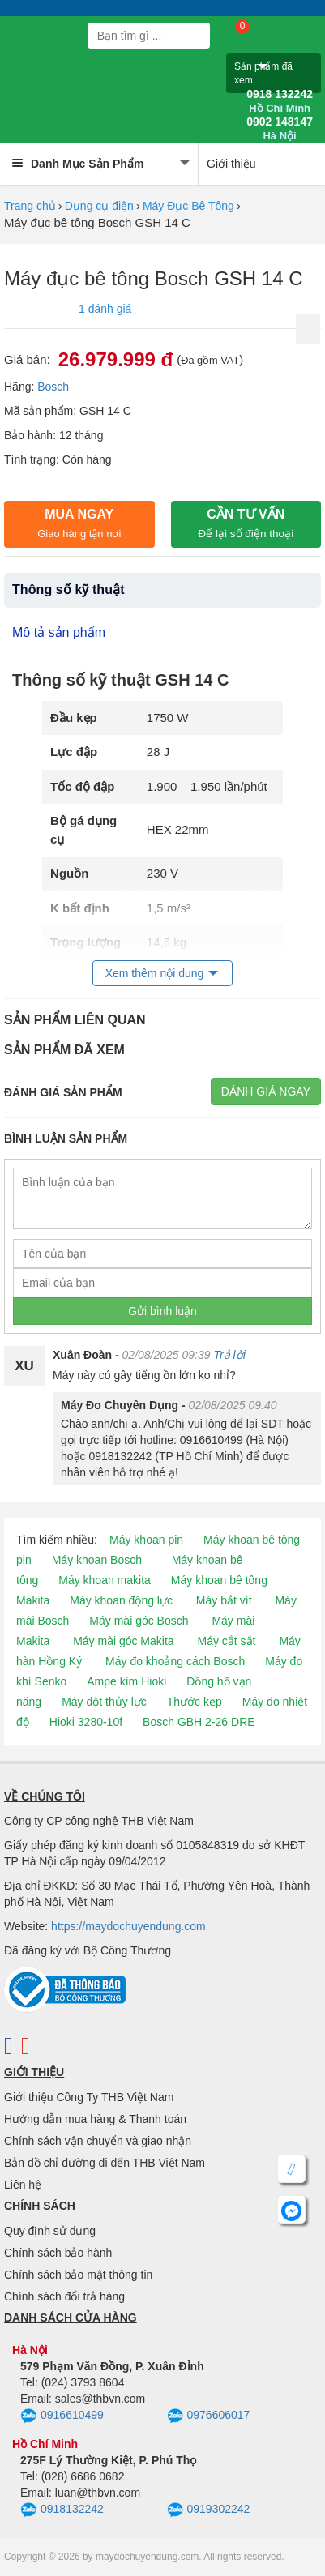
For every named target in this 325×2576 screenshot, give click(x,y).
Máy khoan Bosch (97, 1559)
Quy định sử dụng (50, 2230)
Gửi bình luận (162, 1311)
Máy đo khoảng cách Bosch (175, 1661)
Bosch (53, 386)
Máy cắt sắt (227, 1640)
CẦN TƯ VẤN (245, 523)
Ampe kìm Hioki (126, 1681)
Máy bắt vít (224, 1600)
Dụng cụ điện (99, 205)
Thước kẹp (194, 1701)
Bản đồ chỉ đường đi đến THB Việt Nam (104, 2162)
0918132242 (62, 2510)
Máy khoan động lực (121, 1600)
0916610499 (62, 2416)
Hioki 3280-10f (85, 1721)
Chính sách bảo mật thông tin (78, 2274)
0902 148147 (279, 129)
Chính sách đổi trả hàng (64, 2296)
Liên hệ (22, 2184)
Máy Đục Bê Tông (188, 205)
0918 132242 (279, 101)
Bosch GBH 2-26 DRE (199, 1721)
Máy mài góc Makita (123, 1640)
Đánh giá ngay (265, 1091)
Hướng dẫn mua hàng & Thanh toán (95, 2118)
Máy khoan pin (146, 1539)
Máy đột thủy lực (104, 1701)
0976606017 (208, 2416)
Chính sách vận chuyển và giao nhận (97, 2140)
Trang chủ (30, 205)
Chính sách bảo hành (58, 2252)
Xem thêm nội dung (154, 973)
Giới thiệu (231, 163)
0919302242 (208, 2510)
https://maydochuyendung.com (128, 1926)
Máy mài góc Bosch (138, 1620)
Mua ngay (79, 523)
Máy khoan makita (104, 1580)
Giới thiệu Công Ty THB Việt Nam (88, 2097)
